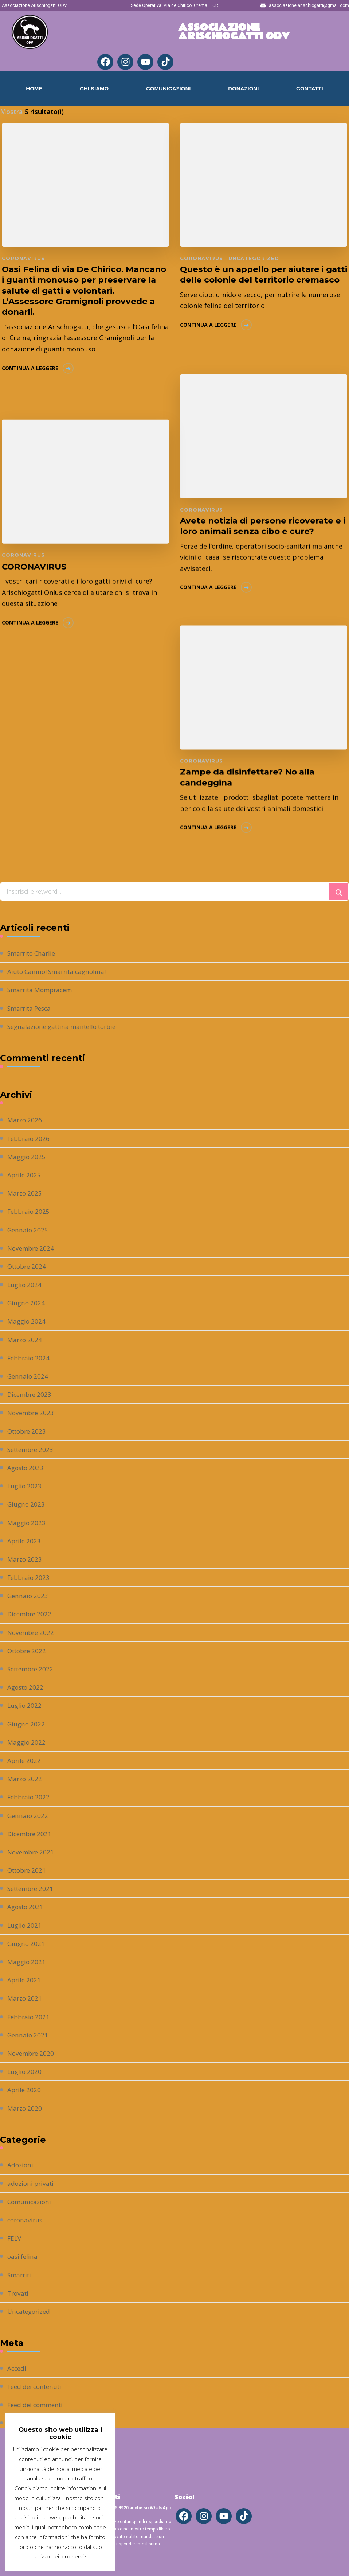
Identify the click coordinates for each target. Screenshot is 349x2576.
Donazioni (243, 88)
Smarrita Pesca (31, 1008)
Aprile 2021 (24, 1979)
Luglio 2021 (25, 1925)
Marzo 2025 (25, 1193)
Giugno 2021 (26, 1943)
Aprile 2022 (24, 1760)
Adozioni (20, 2164)
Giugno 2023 (26, 1504)
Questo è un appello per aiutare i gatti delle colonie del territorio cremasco (255, 281)
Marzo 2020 (25, 2108)
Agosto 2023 (26, 1467)
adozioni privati (31, 2183)
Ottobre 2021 (28, 1870)
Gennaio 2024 (28, 1376)
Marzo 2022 (25, 1778)
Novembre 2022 (32, 1632)
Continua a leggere (30, 382)
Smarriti (20, 2274)
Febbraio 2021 (29, 2016)
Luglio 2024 (25, 1284)
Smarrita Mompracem (42, 989)
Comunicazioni (168, 88)
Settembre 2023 (32, 1449)
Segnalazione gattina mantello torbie (66, 1026)
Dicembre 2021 (30, 1833)
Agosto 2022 (26, 1687)
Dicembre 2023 (30, 1394)
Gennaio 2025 (28, 1229)
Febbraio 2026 (29, 1138)
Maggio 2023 (27, 1522)
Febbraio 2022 (29, 1796)
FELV (14, 2238)
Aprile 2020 (24, 2089)
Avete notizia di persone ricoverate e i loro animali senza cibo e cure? (259, 525)
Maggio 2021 (27, 1961)
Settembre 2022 (32, 1668)
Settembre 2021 (32, 1888)
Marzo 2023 (25, 1559)
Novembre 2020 (32, 2053)
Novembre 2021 (32, 1852)
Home (34, 88)
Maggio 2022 (27, 1742)
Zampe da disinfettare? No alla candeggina (250, 775)
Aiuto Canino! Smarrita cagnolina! (59, 971)
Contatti (309, 88)
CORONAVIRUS (36, 565)
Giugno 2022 (26, 1724)
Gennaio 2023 (28, 1595)
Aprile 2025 (24, 1174)
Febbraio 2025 (29, 1211)
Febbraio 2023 (29, 1577)
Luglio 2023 (25, 1485)
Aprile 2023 (24, 1540)
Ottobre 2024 (28, 1266)
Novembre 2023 (32, 1412)
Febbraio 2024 (29, 1357)
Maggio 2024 (27, 1321)
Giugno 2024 (26, 1302)
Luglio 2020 (25, 2071)
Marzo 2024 (25, 1339)
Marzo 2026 (25, 1119)
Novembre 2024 (32, 1248)
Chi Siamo (94, 88)
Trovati (18, 2293)
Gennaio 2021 (28, 2035)
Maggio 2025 (27, 1156)
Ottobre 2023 (28, 1431)
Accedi (17, 2368)
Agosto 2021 (26, 1906)
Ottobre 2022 (28, 1650)
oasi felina (23, 2256)
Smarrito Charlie (33, 953)
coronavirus (23, 258)
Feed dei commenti (37, 2404)
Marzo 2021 (25, 1998)
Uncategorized (252, 258)
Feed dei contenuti (36, 2386)
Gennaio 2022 (28, 1815)
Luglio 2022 (25, 1705)
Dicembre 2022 (30, 1613)
